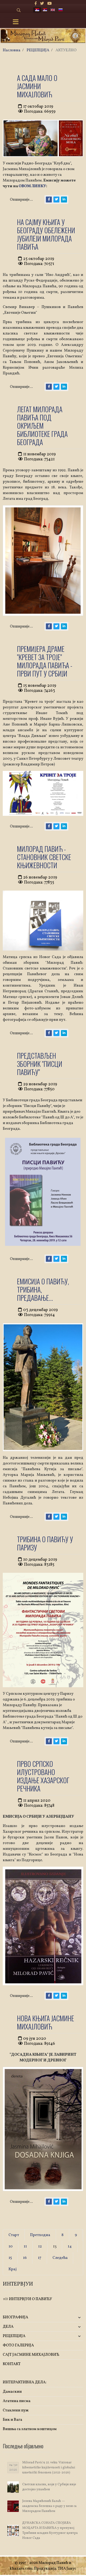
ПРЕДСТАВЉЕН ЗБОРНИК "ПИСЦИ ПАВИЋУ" (39, 1063)
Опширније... (21, 199)
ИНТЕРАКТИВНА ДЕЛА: (25, 2382)
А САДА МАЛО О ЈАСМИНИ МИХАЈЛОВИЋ (37, 86)
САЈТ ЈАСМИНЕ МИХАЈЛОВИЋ (31, 2354)
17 (39, 2257)
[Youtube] (49, 3)
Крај (12, 2269)
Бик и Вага (12, 2419)
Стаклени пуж (16, 2410)
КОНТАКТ (12, 2364)
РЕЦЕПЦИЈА (14, 2336)
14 (70, 2246)
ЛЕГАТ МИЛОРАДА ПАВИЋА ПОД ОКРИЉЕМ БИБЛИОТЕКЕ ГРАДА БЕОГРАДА (42, 425)
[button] (70, 2317)
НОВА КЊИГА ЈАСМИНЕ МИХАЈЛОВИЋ (45, 2022)
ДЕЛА (8, 2326)
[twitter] (42, 3)
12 (40, 2246)
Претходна (40, 2235)
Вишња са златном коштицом (30, 2429)
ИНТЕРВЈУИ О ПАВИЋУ (27, 2299)
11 (25, 2246)
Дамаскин (12, 2391)
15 (10, 2257)
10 (10, 2246)
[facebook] (35, 3)
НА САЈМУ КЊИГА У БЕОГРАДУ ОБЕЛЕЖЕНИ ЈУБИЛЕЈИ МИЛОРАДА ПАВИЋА (46, 234)
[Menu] (15, 22)
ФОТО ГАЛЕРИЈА (18, 2345)
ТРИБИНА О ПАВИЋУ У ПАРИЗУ (45, 1543)
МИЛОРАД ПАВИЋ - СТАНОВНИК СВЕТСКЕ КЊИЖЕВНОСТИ (44, 857)
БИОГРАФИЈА (15, 2317)
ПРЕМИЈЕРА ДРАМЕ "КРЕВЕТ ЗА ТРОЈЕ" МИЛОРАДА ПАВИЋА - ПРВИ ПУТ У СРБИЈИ (44, 661)
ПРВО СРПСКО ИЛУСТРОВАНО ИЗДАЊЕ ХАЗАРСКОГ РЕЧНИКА (43, 1776)
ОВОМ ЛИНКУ (32, 186)
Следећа (60, 2257)
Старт (13, 2235)
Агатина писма (17, 2401)
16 (25, 2257)
